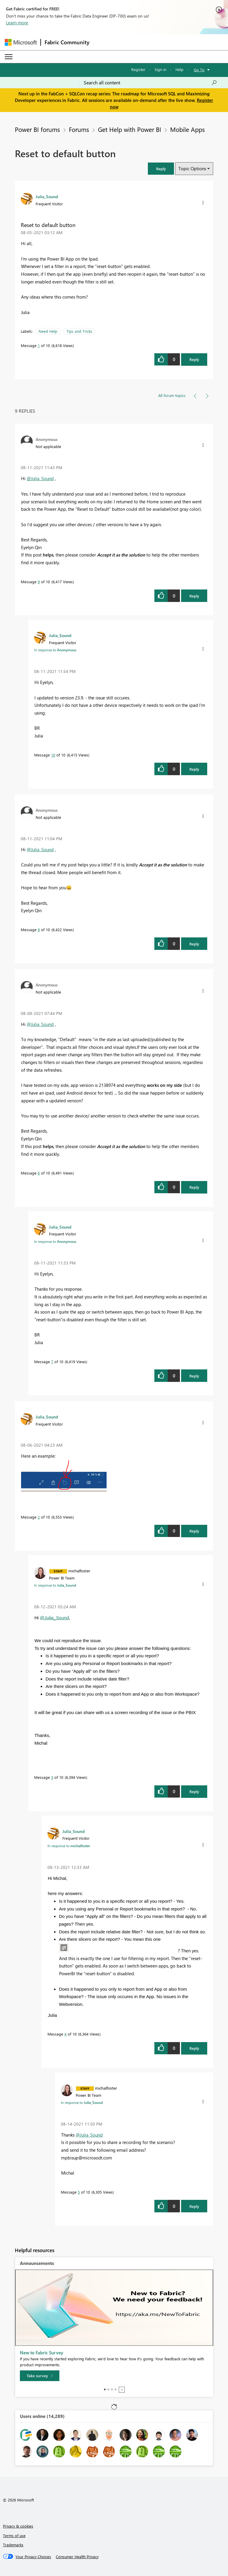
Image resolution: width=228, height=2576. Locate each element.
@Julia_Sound (40, 478)
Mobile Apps (187, 129)
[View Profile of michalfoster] (79, 1571)
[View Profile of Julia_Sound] (47, 196)
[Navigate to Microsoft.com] (21, 42)
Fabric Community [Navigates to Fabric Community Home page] (67, 42)
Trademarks (13, 2544)
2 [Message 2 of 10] (39, 1516)
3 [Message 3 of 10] (52, 1777)
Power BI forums (37, 129)
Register (138, 69)
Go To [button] (199, 69)
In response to (55, 649)
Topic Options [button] (192, 168)
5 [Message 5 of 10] (79, 2192)
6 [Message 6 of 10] (39, 1172)
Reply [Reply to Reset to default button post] (194, 359)
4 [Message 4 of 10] (65, 2033)
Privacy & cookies (18, 2525)
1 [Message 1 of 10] (39, 345)
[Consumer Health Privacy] (77, 2556)
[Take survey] (39, 2375)
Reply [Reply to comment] (194, 595)
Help (179, 69)
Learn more (17, 23)
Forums (79, 129)
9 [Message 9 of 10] (39, 581)
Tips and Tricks (79, 331)
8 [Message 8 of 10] (39, 929)
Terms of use (14, 2535)
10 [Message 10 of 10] (53, 754)
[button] (161, 169)
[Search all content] (150, 82)
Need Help (48, 331)
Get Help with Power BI (129, 129)
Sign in (160, 69)
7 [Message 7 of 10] (52, 1361)
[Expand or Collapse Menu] (8, 57)
